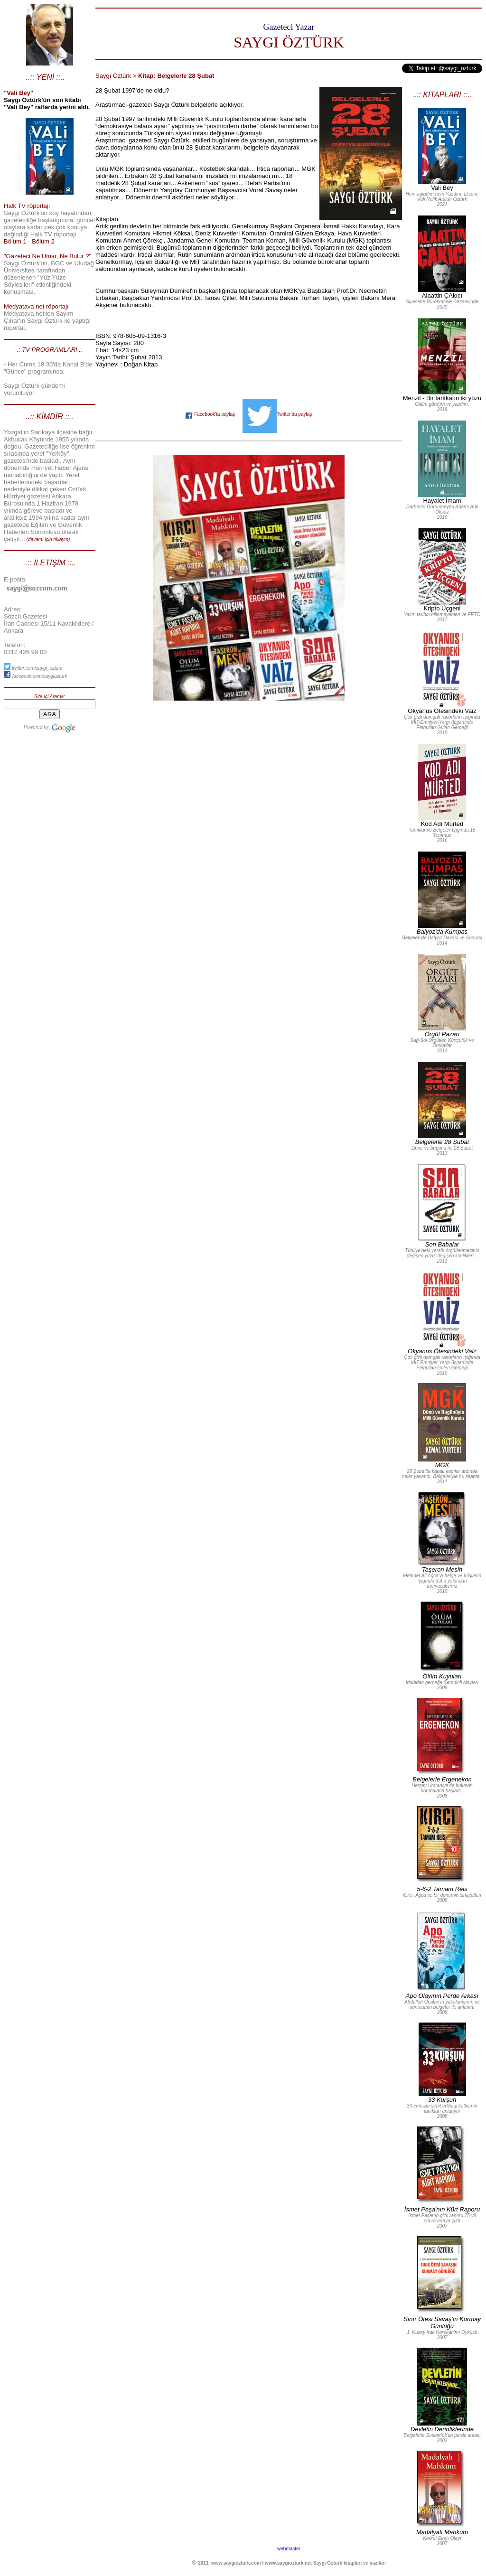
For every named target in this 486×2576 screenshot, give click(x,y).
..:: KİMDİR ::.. (49, 416)
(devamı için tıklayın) (48, 539)
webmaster (288, 2548)
